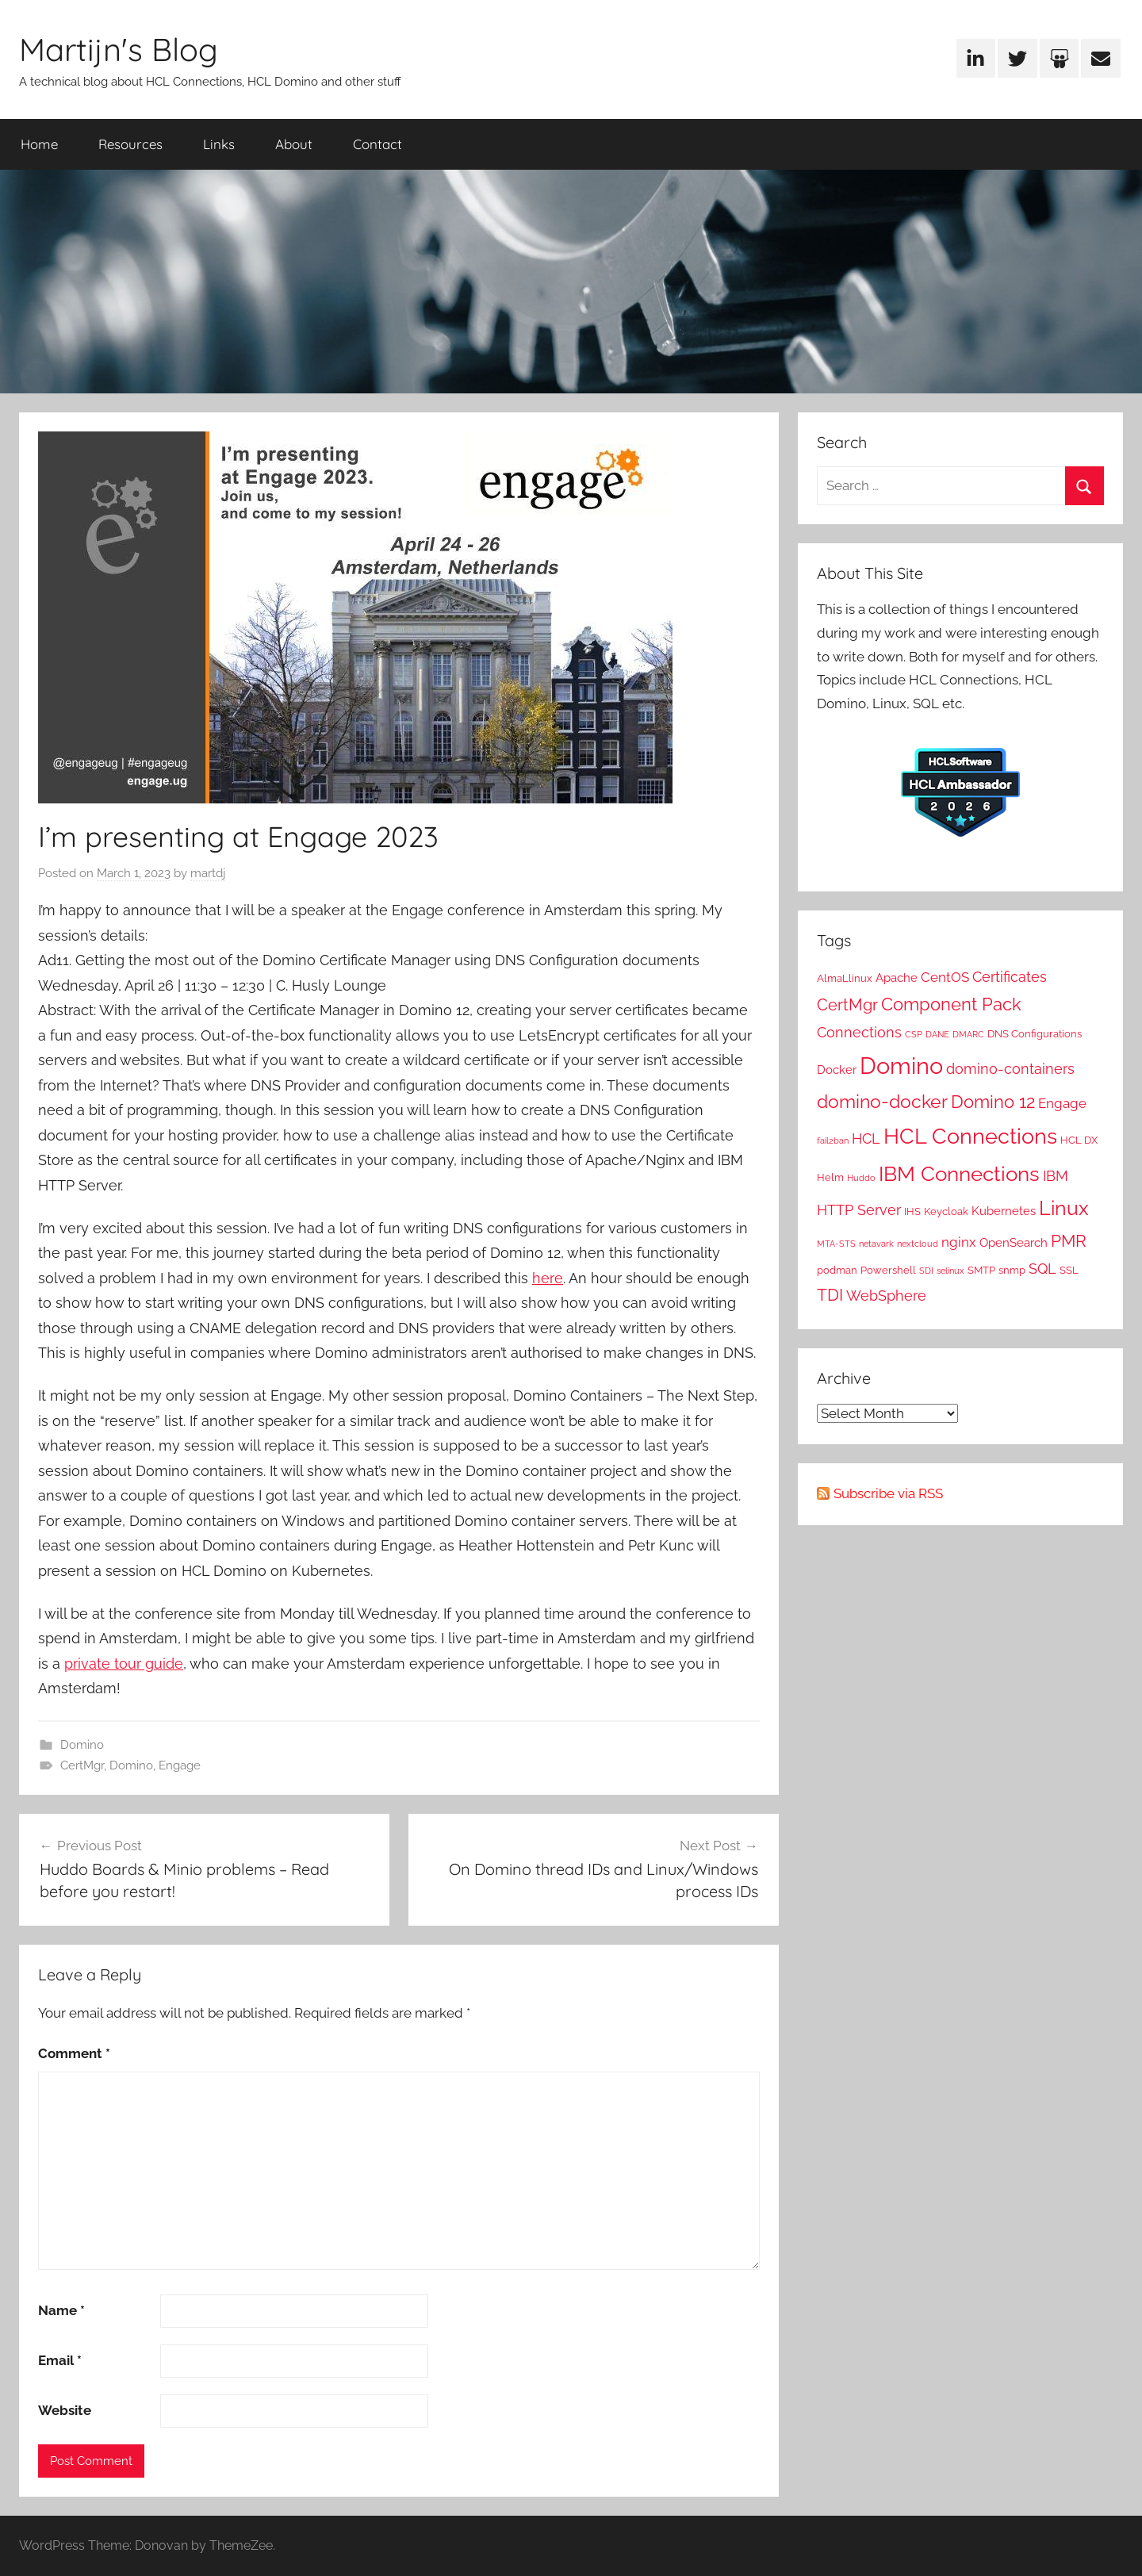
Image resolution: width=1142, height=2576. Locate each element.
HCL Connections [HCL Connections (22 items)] (970, 1136)
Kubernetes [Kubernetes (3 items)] (1003, 1211)
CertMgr (82, 1765)
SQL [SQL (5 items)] (1042, 1268)
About (293, 144)
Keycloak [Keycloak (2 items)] (946, 1211)
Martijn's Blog (118, 49)
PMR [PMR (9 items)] (1068, 1241)
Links (219, 144)
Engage (180, 1765)
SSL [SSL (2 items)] (1069, 1269)
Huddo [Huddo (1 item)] (861, 1178)
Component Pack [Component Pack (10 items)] (951, 1004)
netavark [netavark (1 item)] (876, 1243)
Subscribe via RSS (888, 1493)
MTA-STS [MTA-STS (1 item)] (836, 1243)
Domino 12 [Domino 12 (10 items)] (993, 1101)
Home (39, 144)
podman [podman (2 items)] (837, 1269)
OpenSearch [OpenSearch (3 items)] (1013, 1243)
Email (60, 2360)
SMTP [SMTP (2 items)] (981, 1269)
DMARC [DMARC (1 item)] (968, 1034)
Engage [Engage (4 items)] (1062, 1103)
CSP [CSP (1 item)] (913, 1034)
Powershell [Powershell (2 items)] (888, 1269)
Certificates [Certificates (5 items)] (1009, 976)
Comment (74, 2053)
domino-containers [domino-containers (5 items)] (1010, 1068)
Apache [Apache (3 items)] (897, 978)
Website (64, 2410)
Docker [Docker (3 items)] (836, 1070)
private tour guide (123, 1663)
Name (61, 2310)
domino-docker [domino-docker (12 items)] (882, 1101)
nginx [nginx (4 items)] (958, 1242)
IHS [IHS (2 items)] (912, 1211)
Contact (377, 144)
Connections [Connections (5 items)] (859, 1032)
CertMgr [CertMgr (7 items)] (847, 1004)
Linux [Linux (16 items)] (1064, 1208)
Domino (82, 1745)
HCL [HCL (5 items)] (866, 1138)
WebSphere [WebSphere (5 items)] (886, 1295)
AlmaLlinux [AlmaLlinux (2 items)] (844, 978)
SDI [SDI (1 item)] (926, 1270)
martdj (207, 873)
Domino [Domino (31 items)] (901, 1065)
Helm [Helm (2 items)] (830, 1177)
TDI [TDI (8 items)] (830, 1295)
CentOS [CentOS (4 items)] (945, 977)
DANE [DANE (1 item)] (937, 1034)
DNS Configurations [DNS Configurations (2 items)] (1034, 1033)
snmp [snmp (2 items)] (1011, 1269)
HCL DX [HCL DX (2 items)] (1079, 1139)
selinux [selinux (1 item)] (950, 1270)
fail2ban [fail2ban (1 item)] (833, 1140)
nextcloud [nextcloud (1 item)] (917, 1243)
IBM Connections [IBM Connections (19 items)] (959, 1173)
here (547, 1278)
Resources (130, 144)
